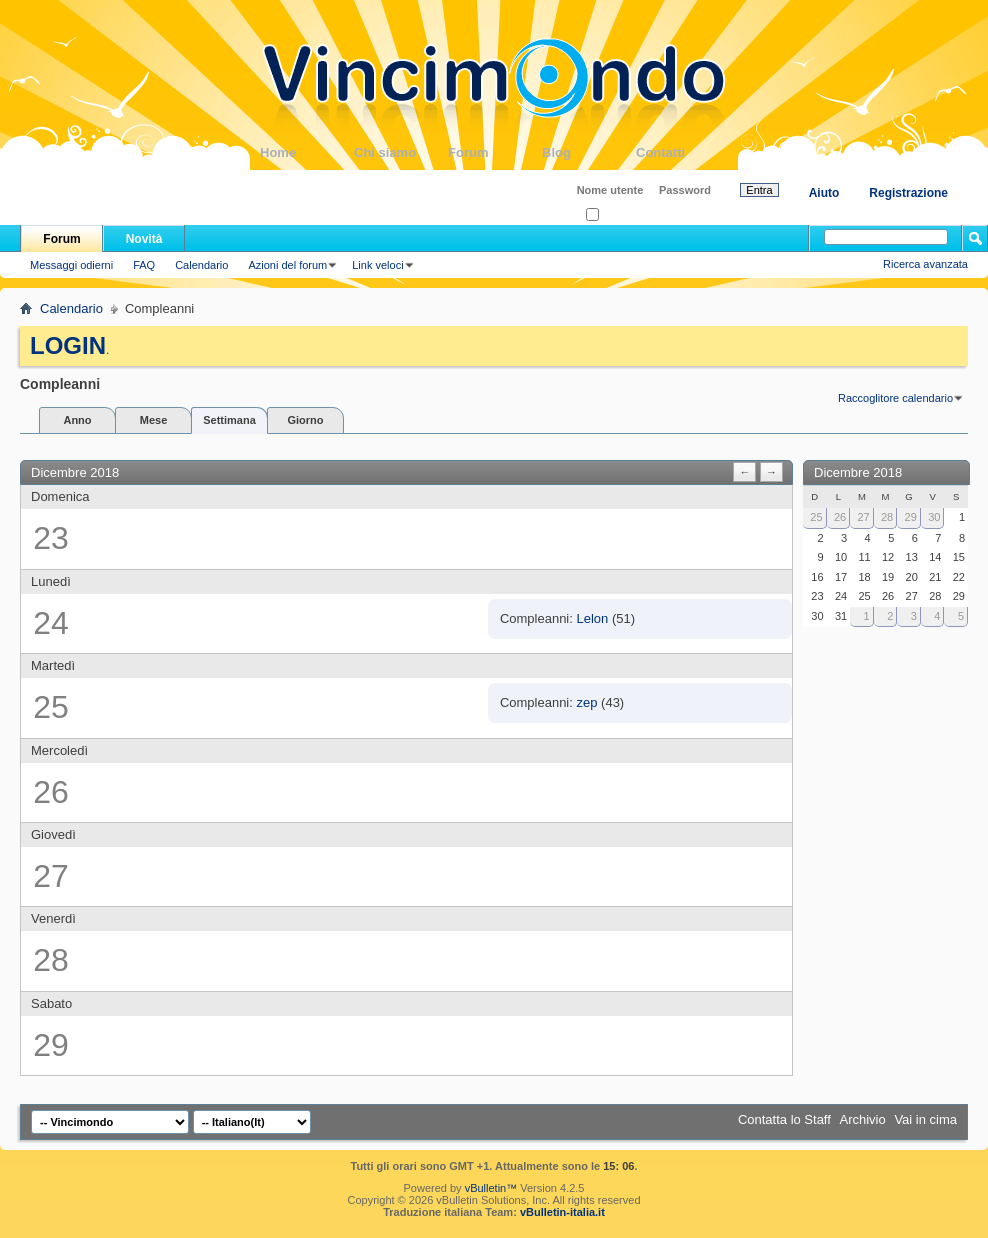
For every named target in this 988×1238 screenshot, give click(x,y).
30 (934, 517)
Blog (589, 152)
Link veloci (377, 265)
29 (911, 517)
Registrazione (908, 193)
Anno (77, 420)
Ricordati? (616, 215)
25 (816, 517)
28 (887, 517)
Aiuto (824, 193)
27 (863, 517)
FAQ (144, 265)
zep (587, 702)
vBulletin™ (491, 1188)
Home (307, 152)
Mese (154, 420)
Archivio (863, 1119)
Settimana (229, 420)
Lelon (593, 618)
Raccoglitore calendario (895, 398)
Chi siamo (401, 152)
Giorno (305, 420)
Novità (144, 239)
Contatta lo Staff (784, 1119)
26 (840, 517)
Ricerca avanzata (925, 264)
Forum (495, 152)
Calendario (201, 265)
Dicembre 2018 (858, 472)
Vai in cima (925, 1119)
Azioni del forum (287, 265)
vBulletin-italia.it (562, 1212)
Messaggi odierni (71, 265)
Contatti (683, 152)
